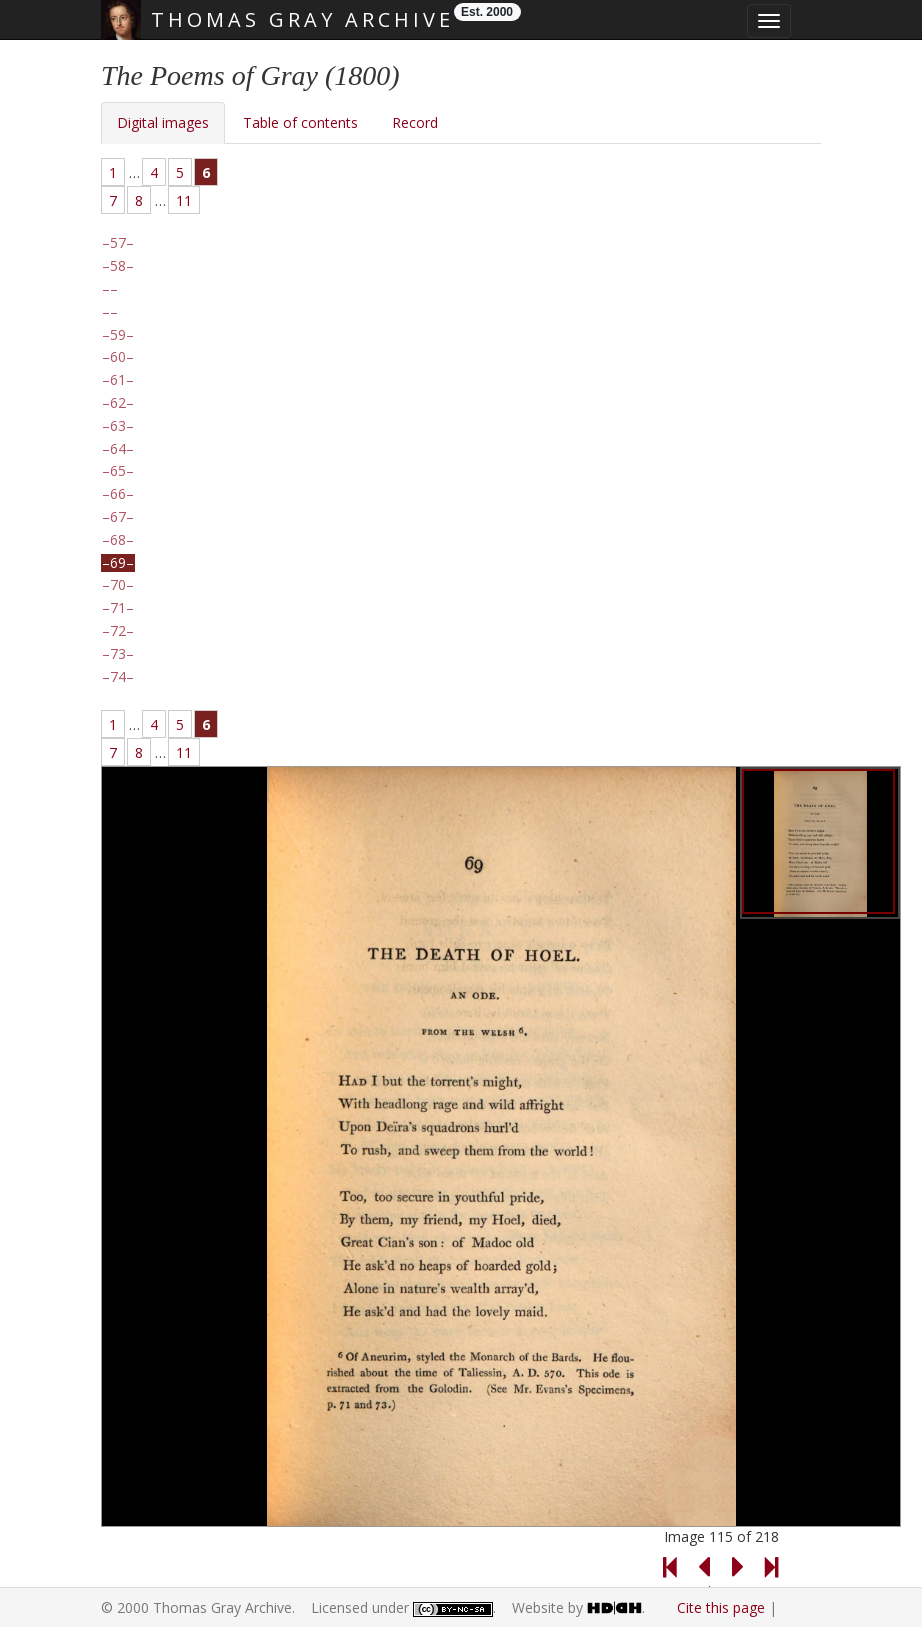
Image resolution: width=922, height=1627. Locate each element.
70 (118, 585)
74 (118, 677)
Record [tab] (415, 122)
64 (118, 449)
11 (184, 200)
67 (118, 517)
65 (118, 471)
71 (118, 608)
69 (118, 563)
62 (118, 403)
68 (118, 540)
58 (118, 266)
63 (118, 426)
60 (118, 357)
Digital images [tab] (163, 122)
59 (118, 335)
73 (118, 654)
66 (118, 494)
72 (118, 631)
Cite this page (721, 1607)
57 (118, 243)
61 (118, 380)
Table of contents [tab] (300, 122)
